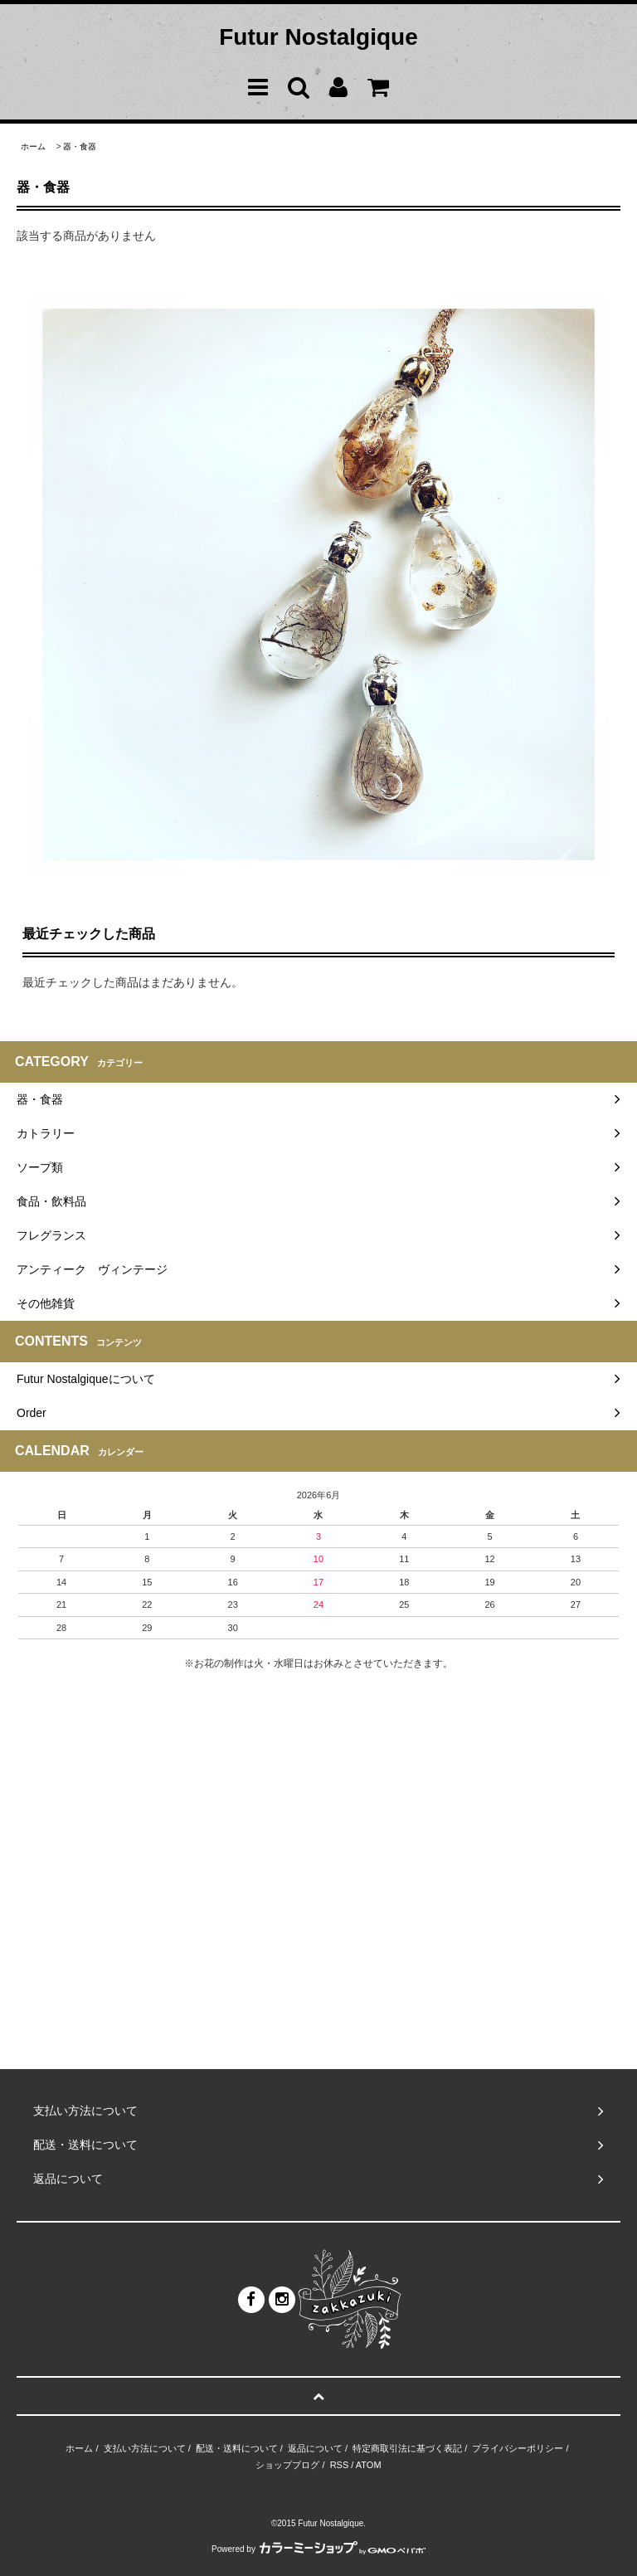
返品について (315, 2448)
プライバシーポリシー (517, 2448)
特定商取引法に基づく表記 (407, 2448)
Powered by (318, 2549)
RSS (339, 2465)
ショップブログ (287, 2465)
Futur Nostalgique (318, 37)
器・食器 (79, 146)
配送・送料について (237, 2448)
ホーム (33, 146)
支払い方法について (145, 2448)
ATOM (369, 2465)
